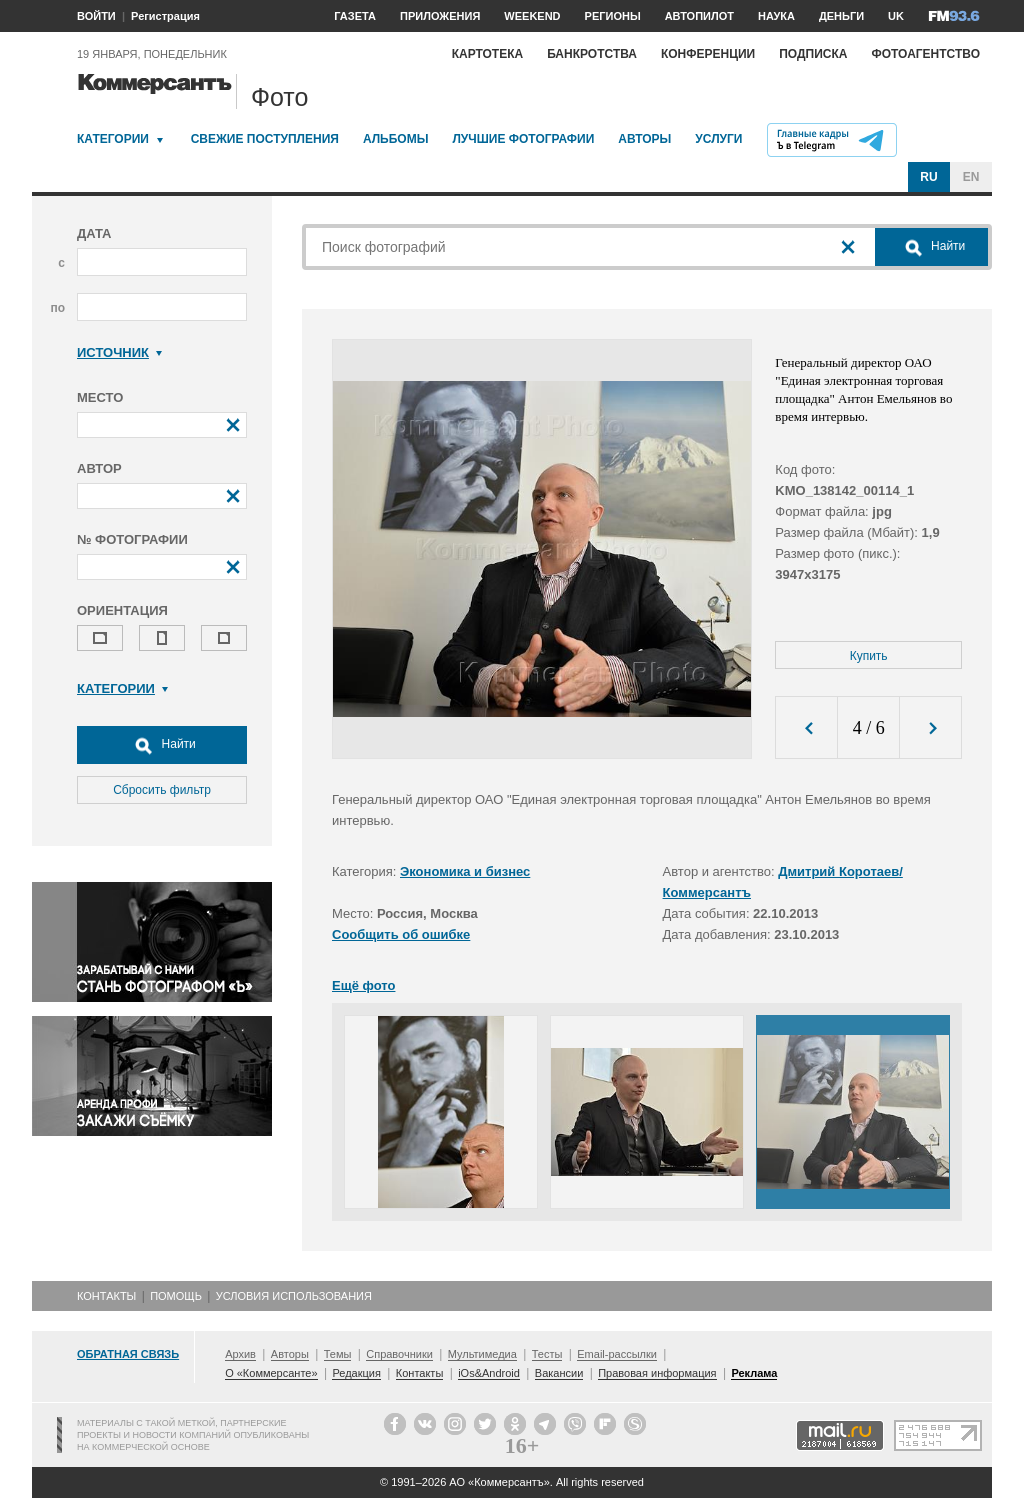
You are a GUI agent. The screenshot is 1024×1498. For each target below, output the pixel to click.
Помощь (176, 1296)
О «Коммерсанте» (271, 1373)
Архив (240, 1354)
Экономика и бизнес (465, 871)
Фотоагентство (925, 54)
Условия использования (294, 1296)
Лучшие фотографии (523, 139)
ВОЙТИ (96, 16)
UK (896, 16)
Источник (119, 352)
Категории (113, 139)
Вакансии (559, 1373)
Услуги (718, 139)
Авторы (644, 139)
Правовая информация (657, 1373)
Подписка (813, 54)
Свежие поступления (265, 139)
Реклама (754, 1373)
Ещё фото (363, 985)
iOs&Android (489, 1373)
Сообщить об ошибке (401, 934)
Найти (162, 745)
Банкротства (592, 54)
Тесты (547, 1354)
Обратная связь (128, 1354)
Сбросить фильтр (162, 790)
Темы (338, 1354)
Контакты (106, 1296)
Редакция (356, 1373)
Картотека (488, 54)
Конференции (708, 54)
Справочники (399, 1354)
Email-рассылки (617, 1354)
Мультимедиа (482, 1354)
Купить (869, 656)
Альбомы (396, 139)
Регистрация (165, 16)
